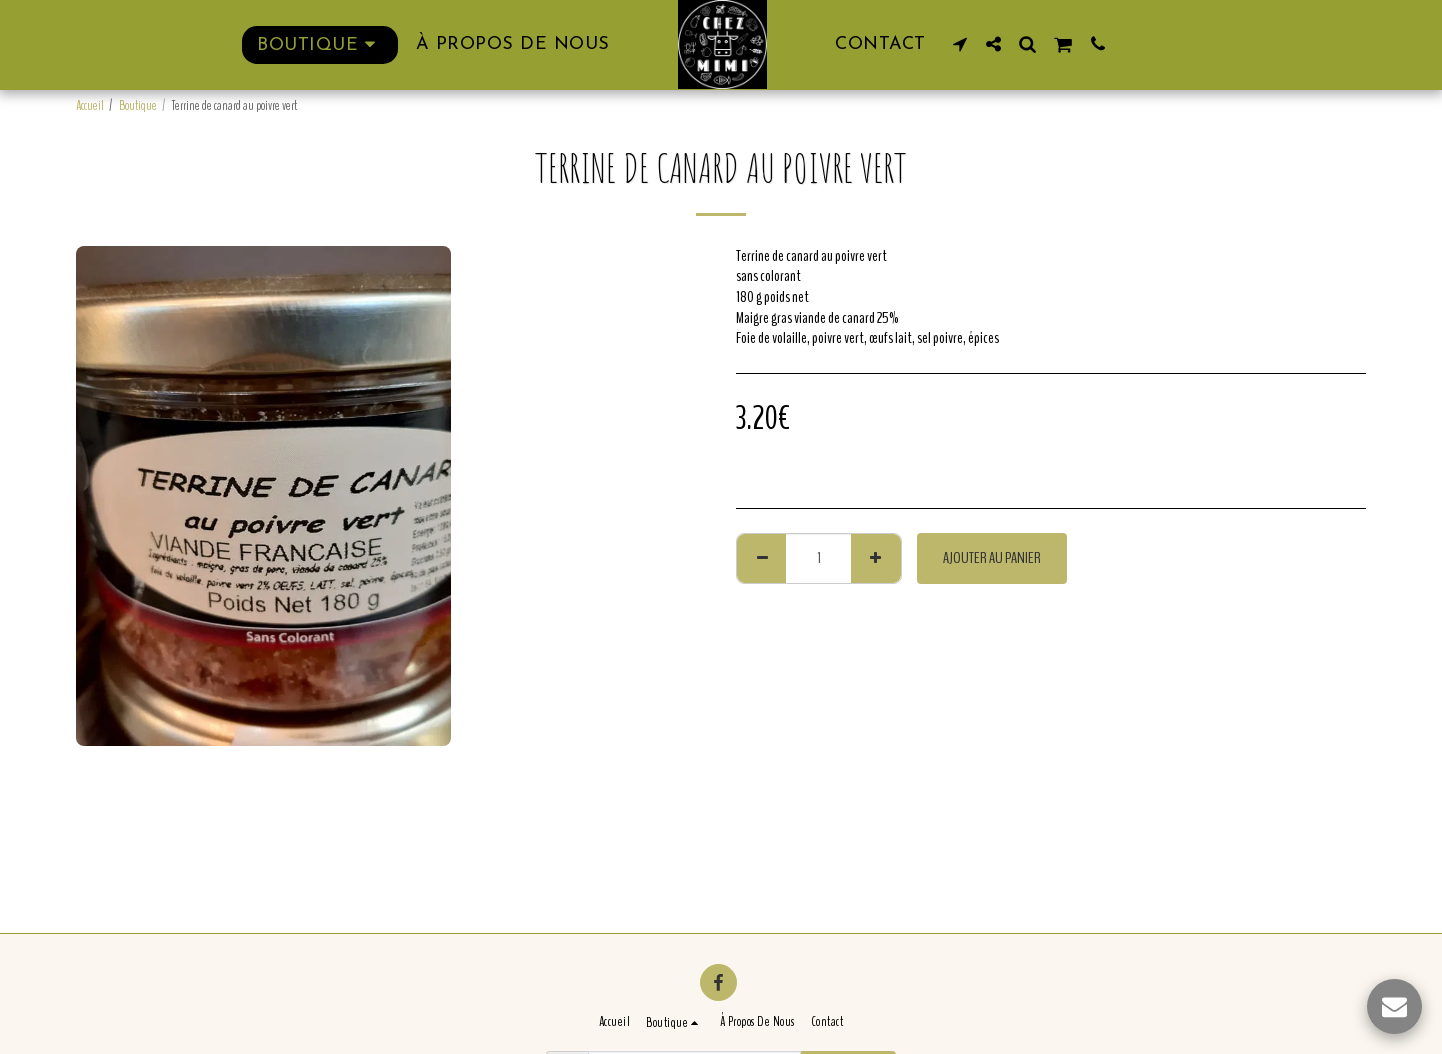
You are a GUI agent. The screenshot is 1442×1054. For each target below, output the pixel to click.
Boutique (138, 106)
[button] (960, 44)
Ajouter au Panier (992, 558)
